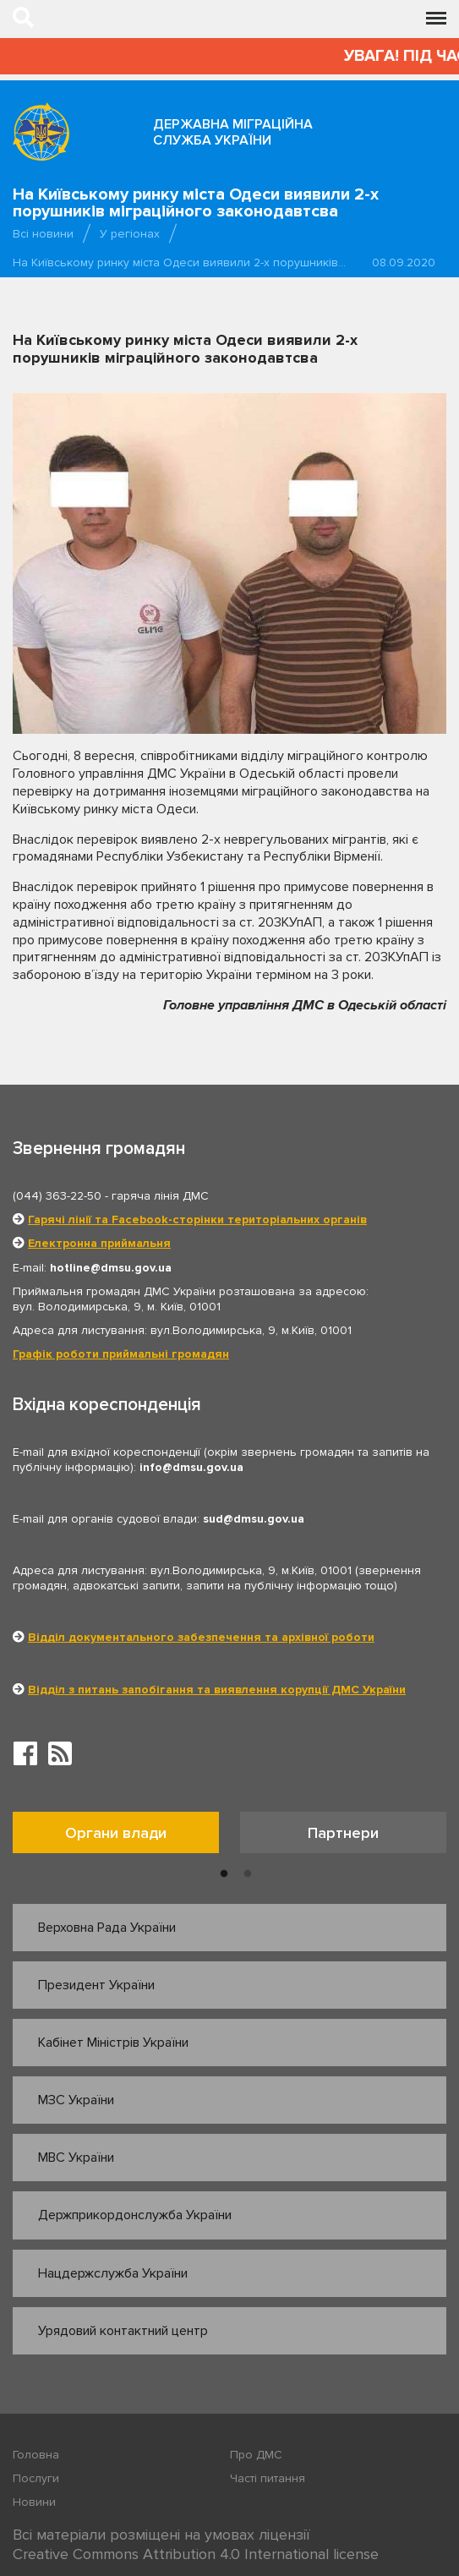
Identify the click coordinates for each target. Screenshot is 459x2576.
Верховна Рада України (107, 1927)
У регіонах (130, 234)
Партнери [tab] (343, 1833)
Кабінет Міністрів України (113, 2042)
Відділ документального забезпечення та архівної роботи (201, 1637)
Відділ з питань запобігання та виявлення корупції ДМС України (217, 1689)
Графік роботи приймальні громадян (121, 1354)
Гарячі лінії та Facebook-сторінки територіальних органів (197, 1219)
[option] (126, 1837)
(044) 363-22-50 (57, 1196)
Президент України (96, 1985)
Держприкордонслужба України (135, 2215)
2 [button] (247, 1874)
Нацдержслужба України (113, 2273)
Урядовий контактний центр (123, 2330)
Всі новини (43, 234)
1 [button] (224, 1874)
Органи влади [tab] (116, 1833)
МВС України (76, 2157)
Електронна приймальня (99, 1243)
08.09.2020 (403, 262)
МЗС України (76, 2100)
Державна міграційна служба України (233, 132)
